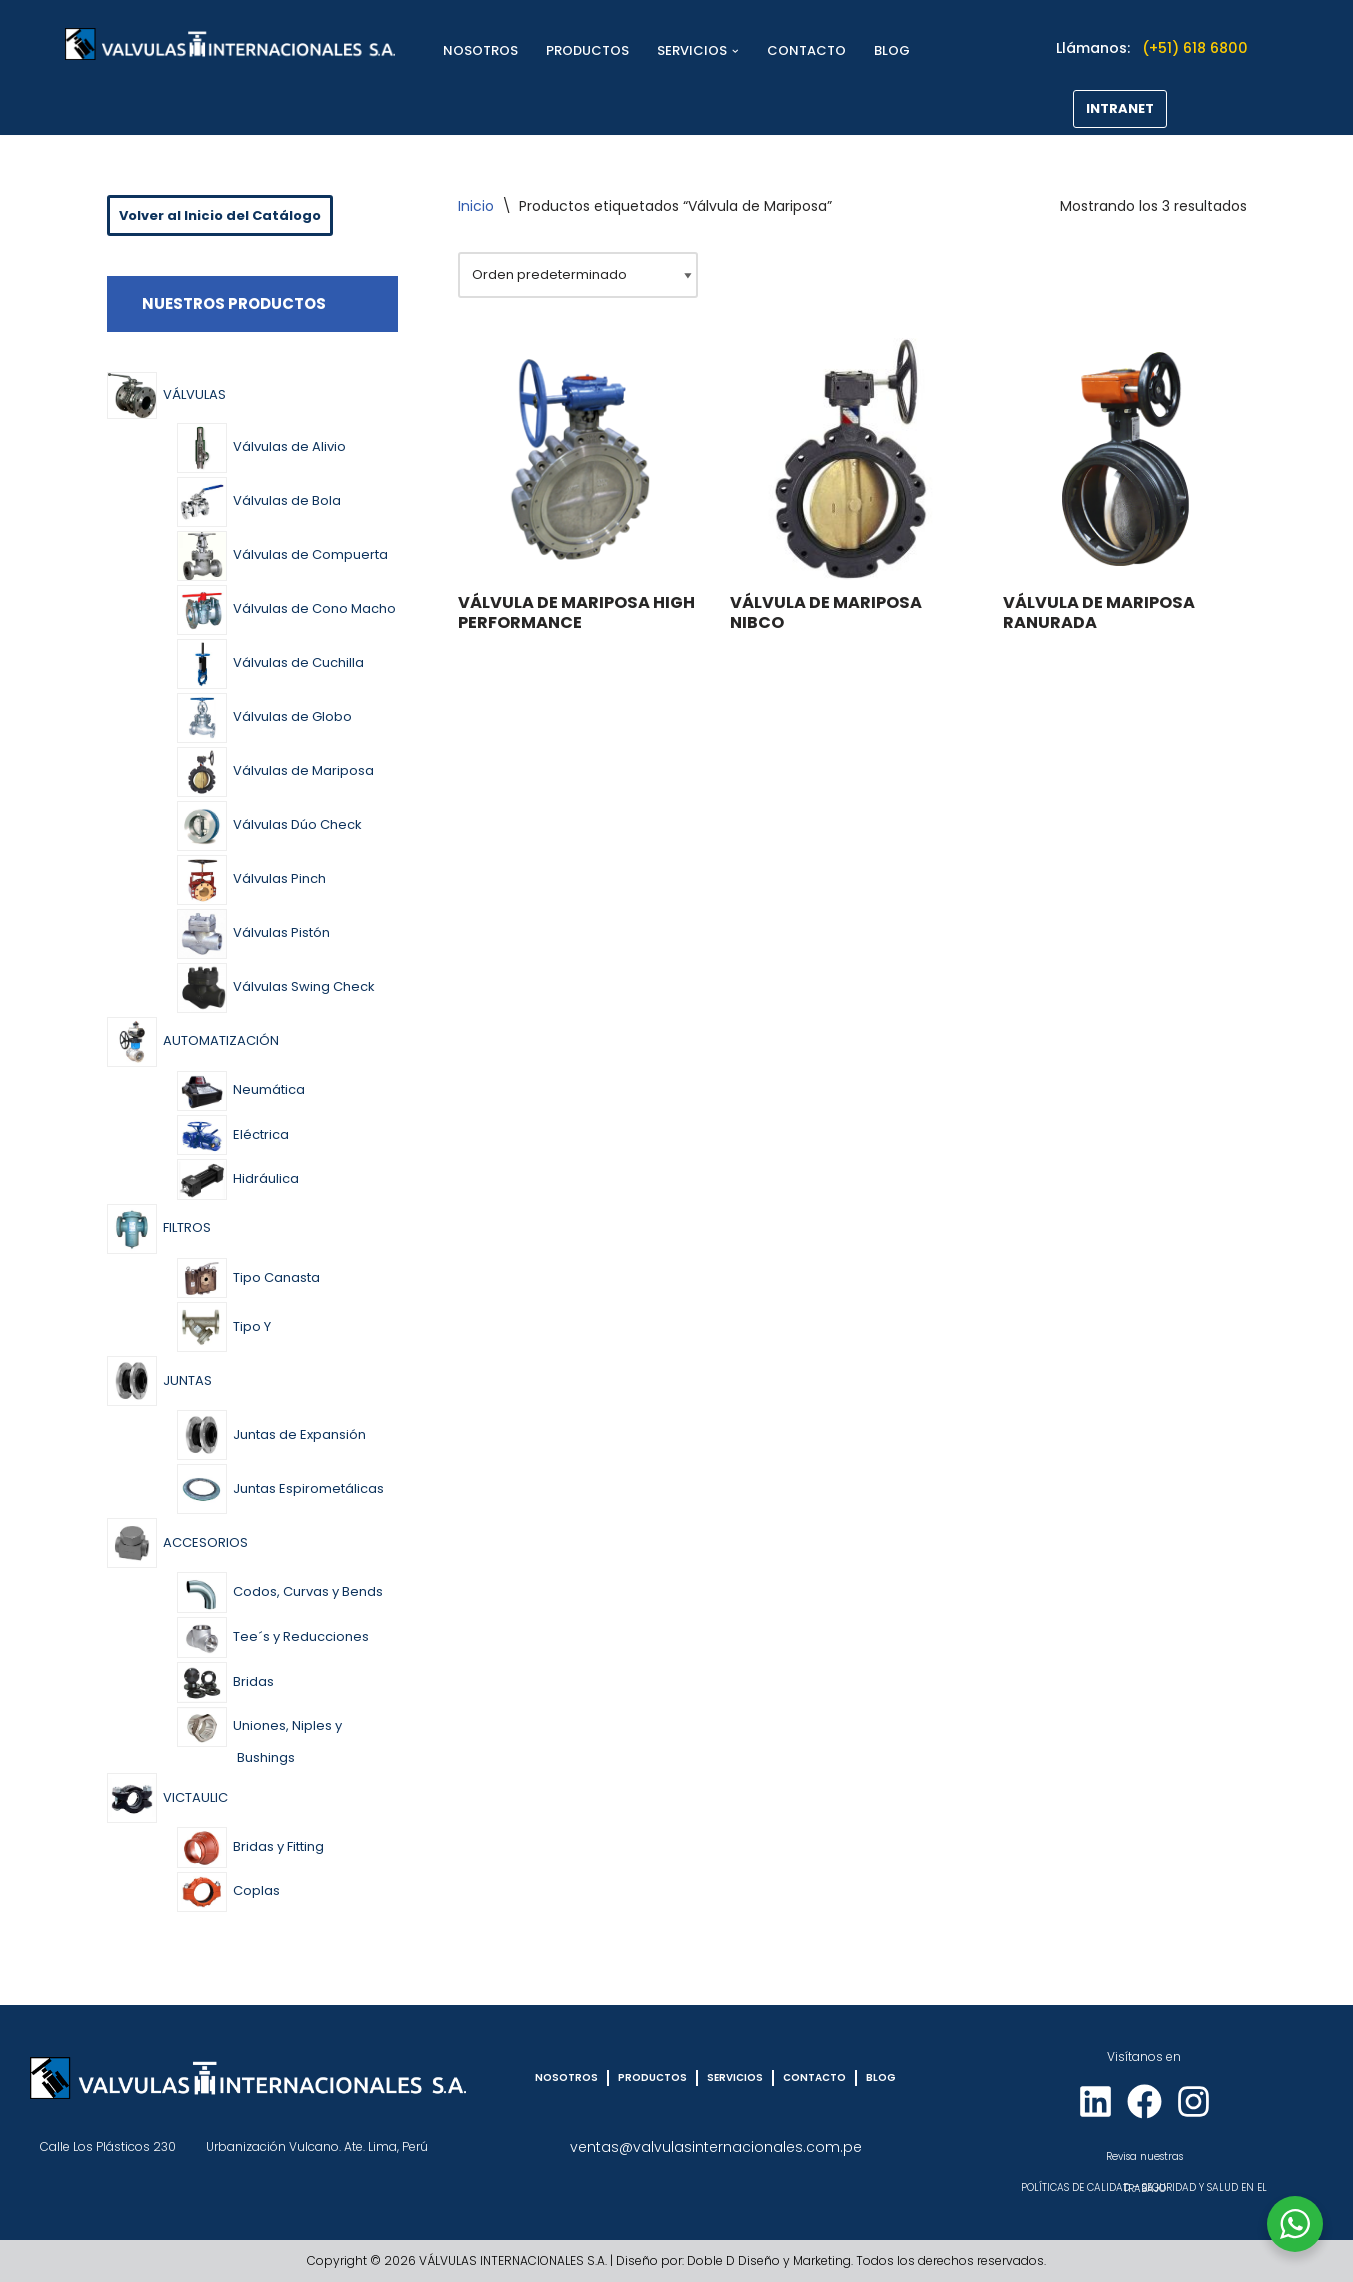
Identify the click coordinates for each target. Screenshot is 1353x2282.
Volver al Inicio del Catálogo (220, 215)
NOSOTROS (480, 50)
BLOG (892, 50)
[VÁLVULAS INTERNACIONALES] (230, 44)
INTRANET (1120, 108)
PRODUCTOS (587, 50)
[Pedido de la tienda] (578, 275)
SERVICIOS (735, 2077)
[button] (735, 51)
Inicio (476, 206)
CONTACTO (806, 50)
